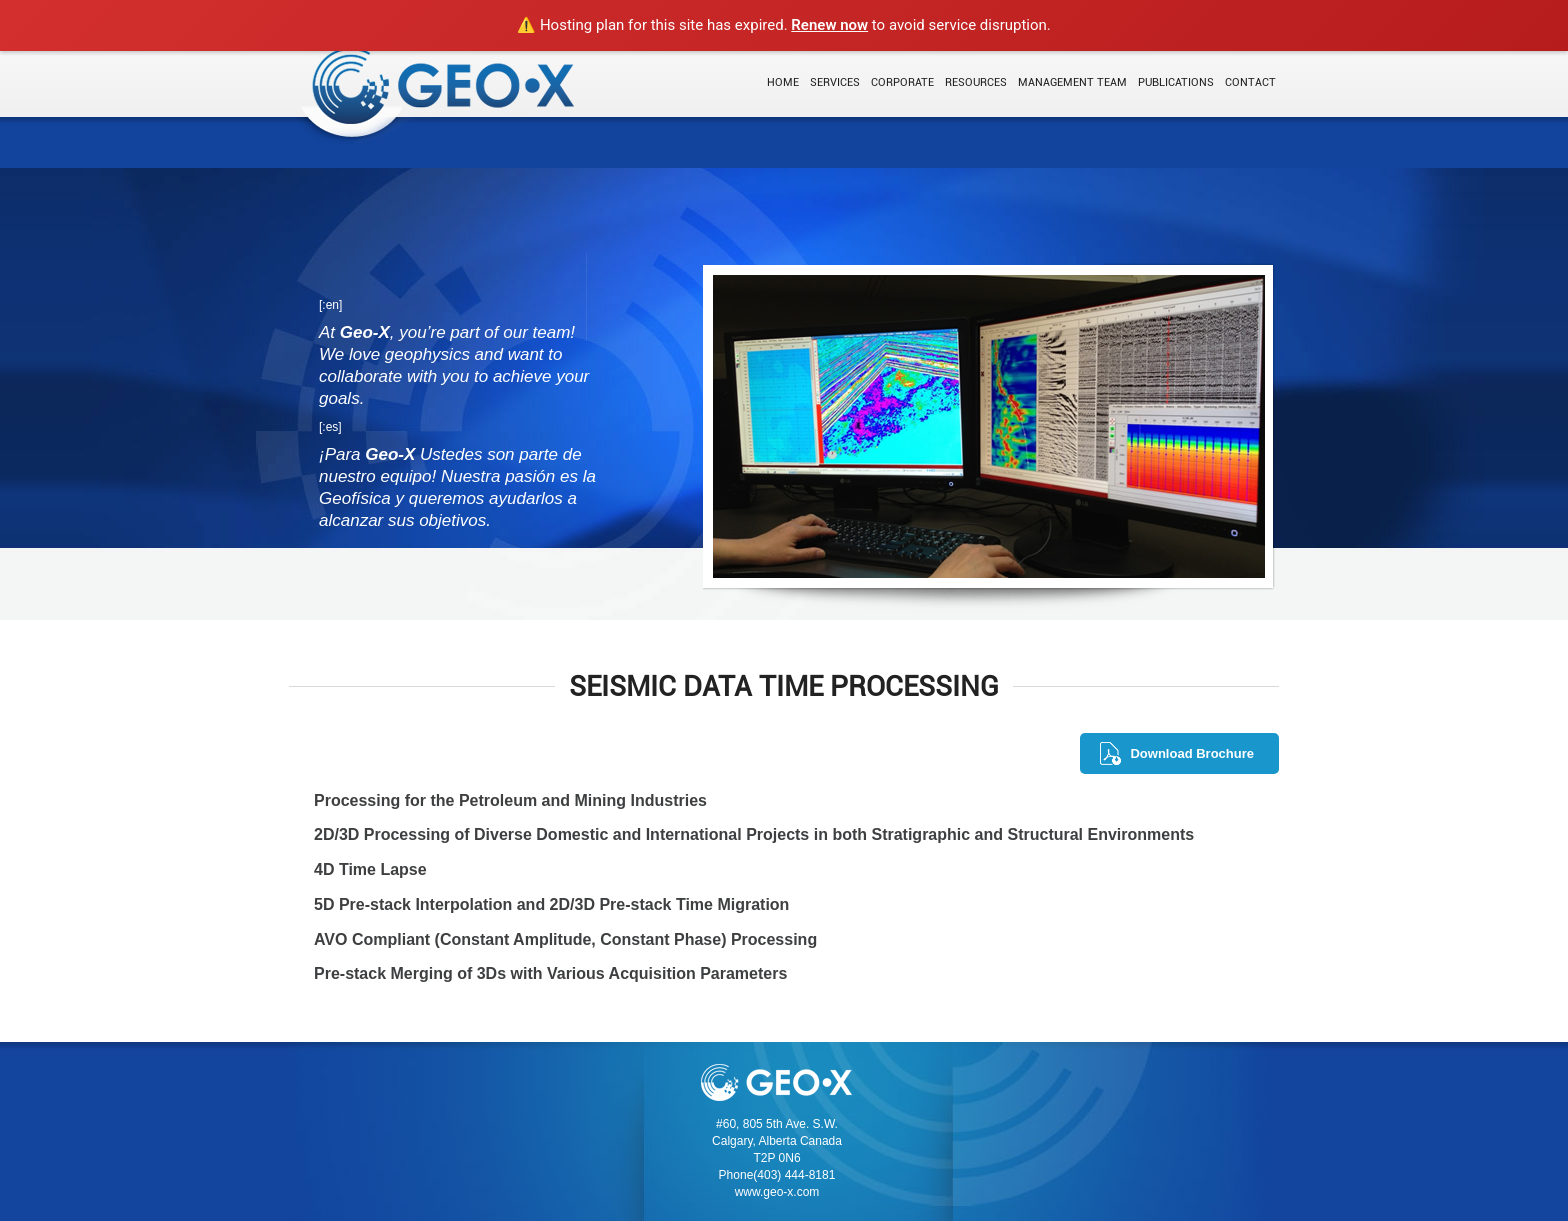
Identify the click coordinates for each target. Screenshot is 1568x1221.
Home (783, 82)
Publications (1176, 82)
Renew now (829, 25)
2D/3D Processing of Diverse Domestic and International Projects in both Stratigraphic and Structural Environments (754, 834)
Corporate (902, 82)
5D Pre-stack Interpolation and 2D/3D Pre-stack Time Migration (551, 904)
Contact (1250, 82)
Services (835, 82)
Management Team (1072, 82)
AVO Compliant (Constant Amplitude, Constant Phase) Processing (565, 939)
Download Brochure (1192, 753)
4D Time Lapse (370, 869)
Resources (976, 82)
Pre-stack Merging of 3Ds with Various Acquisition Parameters (550, 973)
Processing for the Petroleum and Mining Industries (510, 800)
